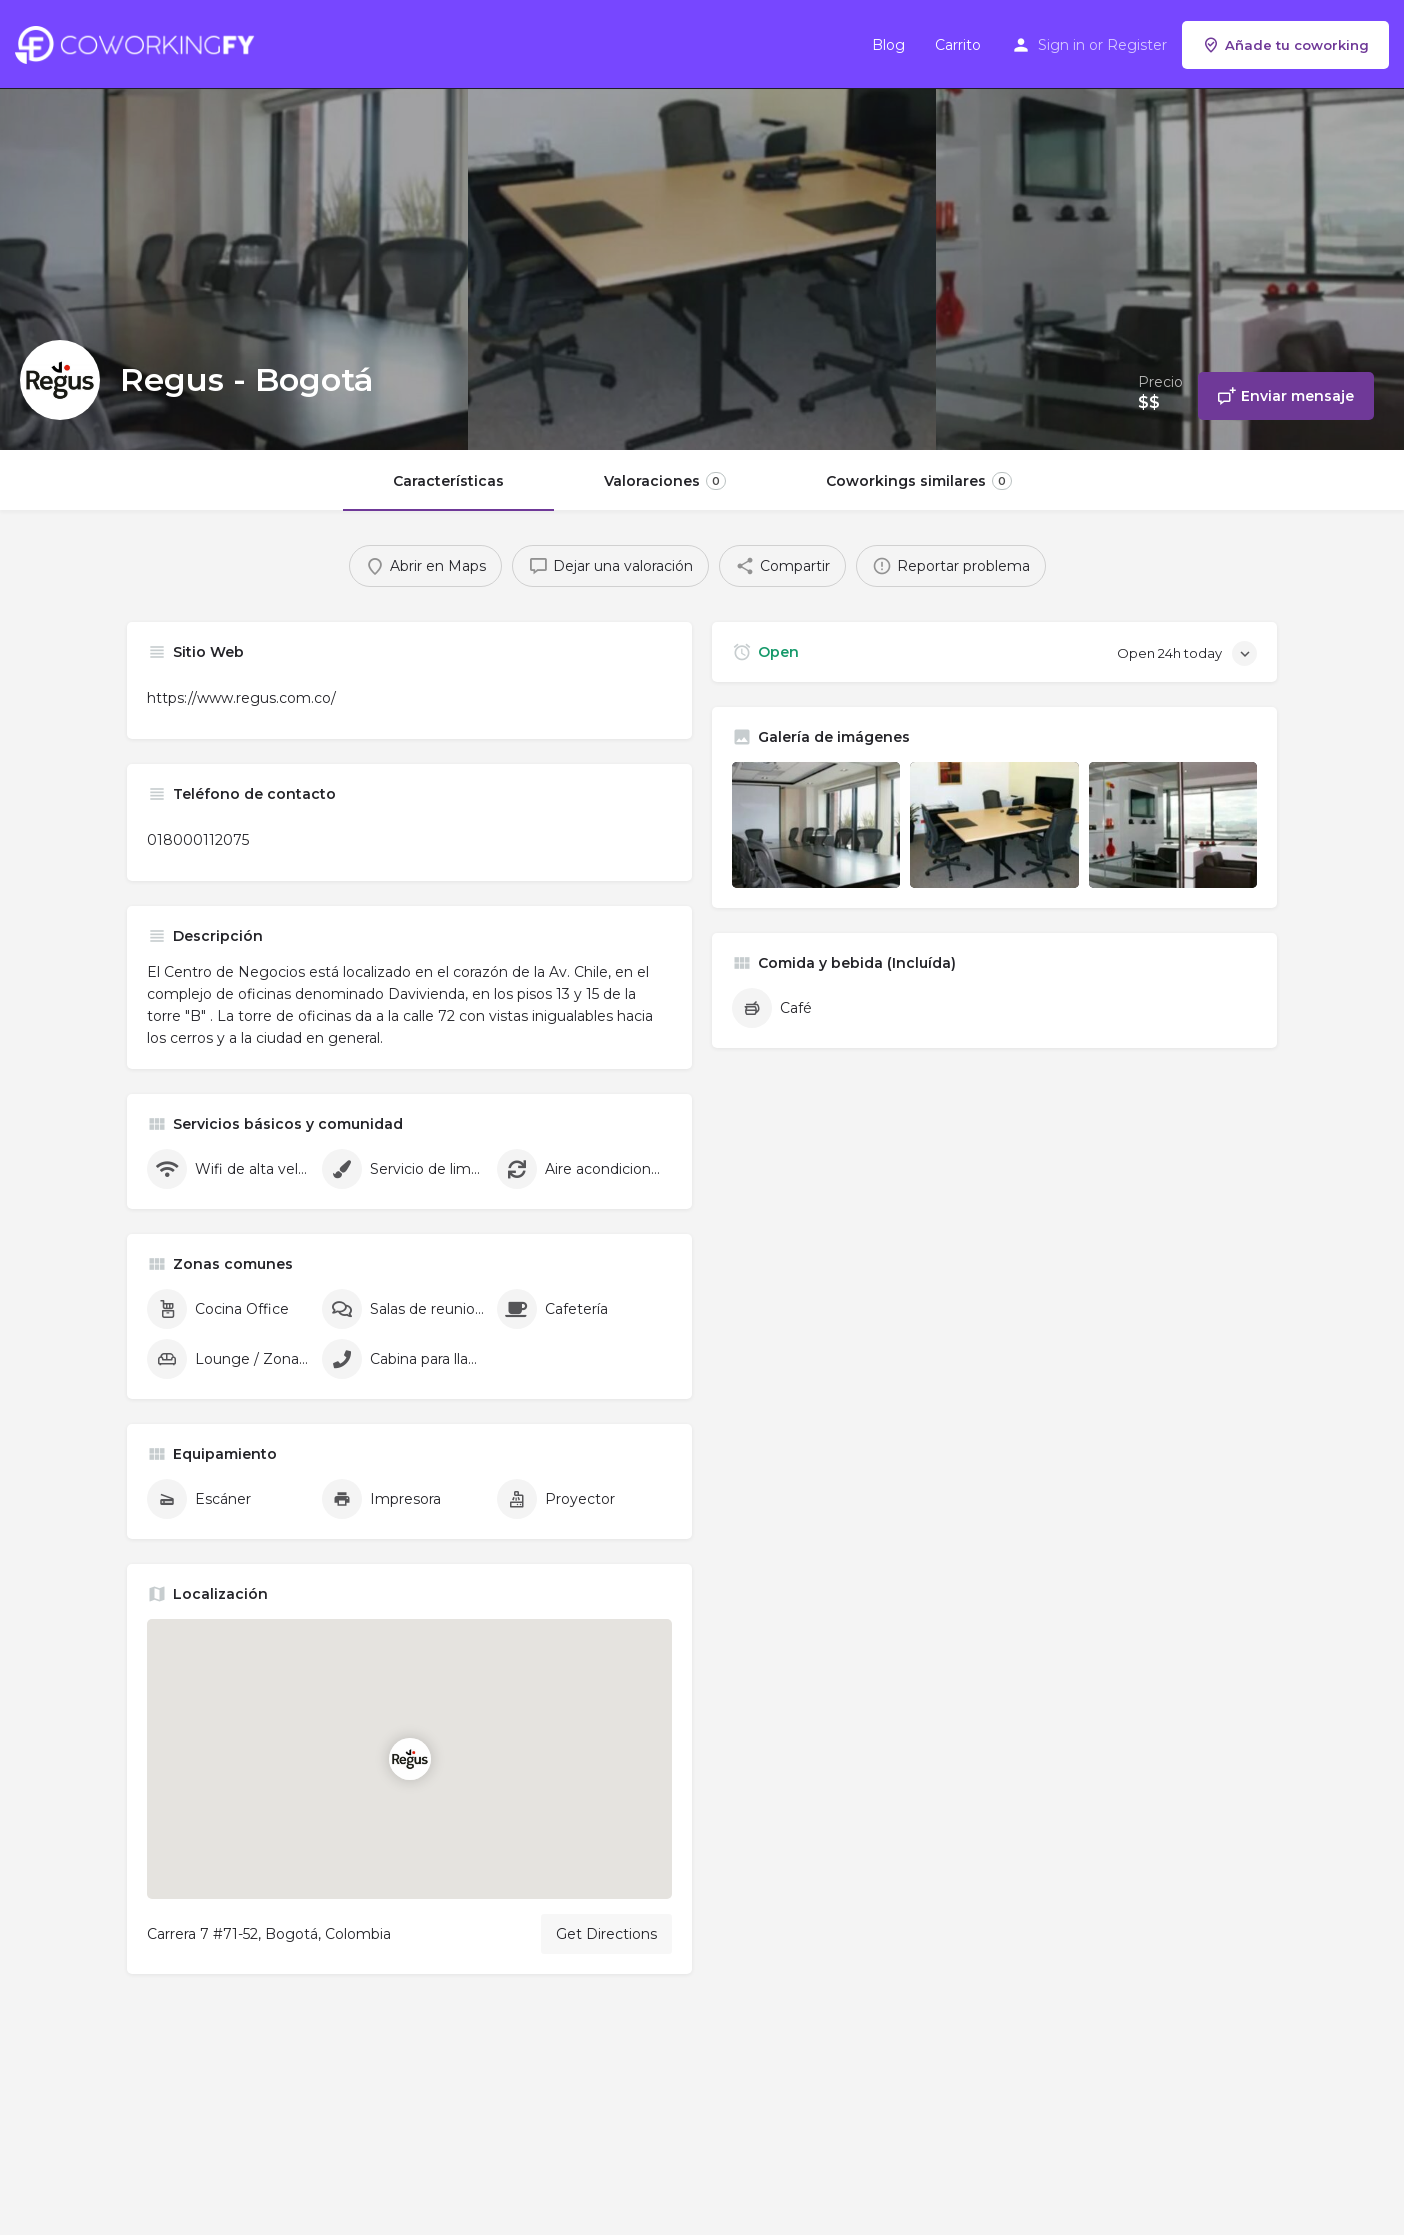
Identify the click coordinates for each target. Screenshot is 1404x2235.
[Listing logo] (60, 380)
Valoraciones (665, 481)
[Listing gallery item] (816, 825)
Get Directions (606, 1934)
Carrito (958, 45)
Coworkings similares (919, 481)
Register (1137, 45)
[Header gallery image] (234, 225)
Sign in (1061, 45)
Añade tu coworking (1285, 45)
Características (448, 481)
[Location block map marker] (410, 1759)
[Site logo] (139, 43)
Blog (888, 45)
